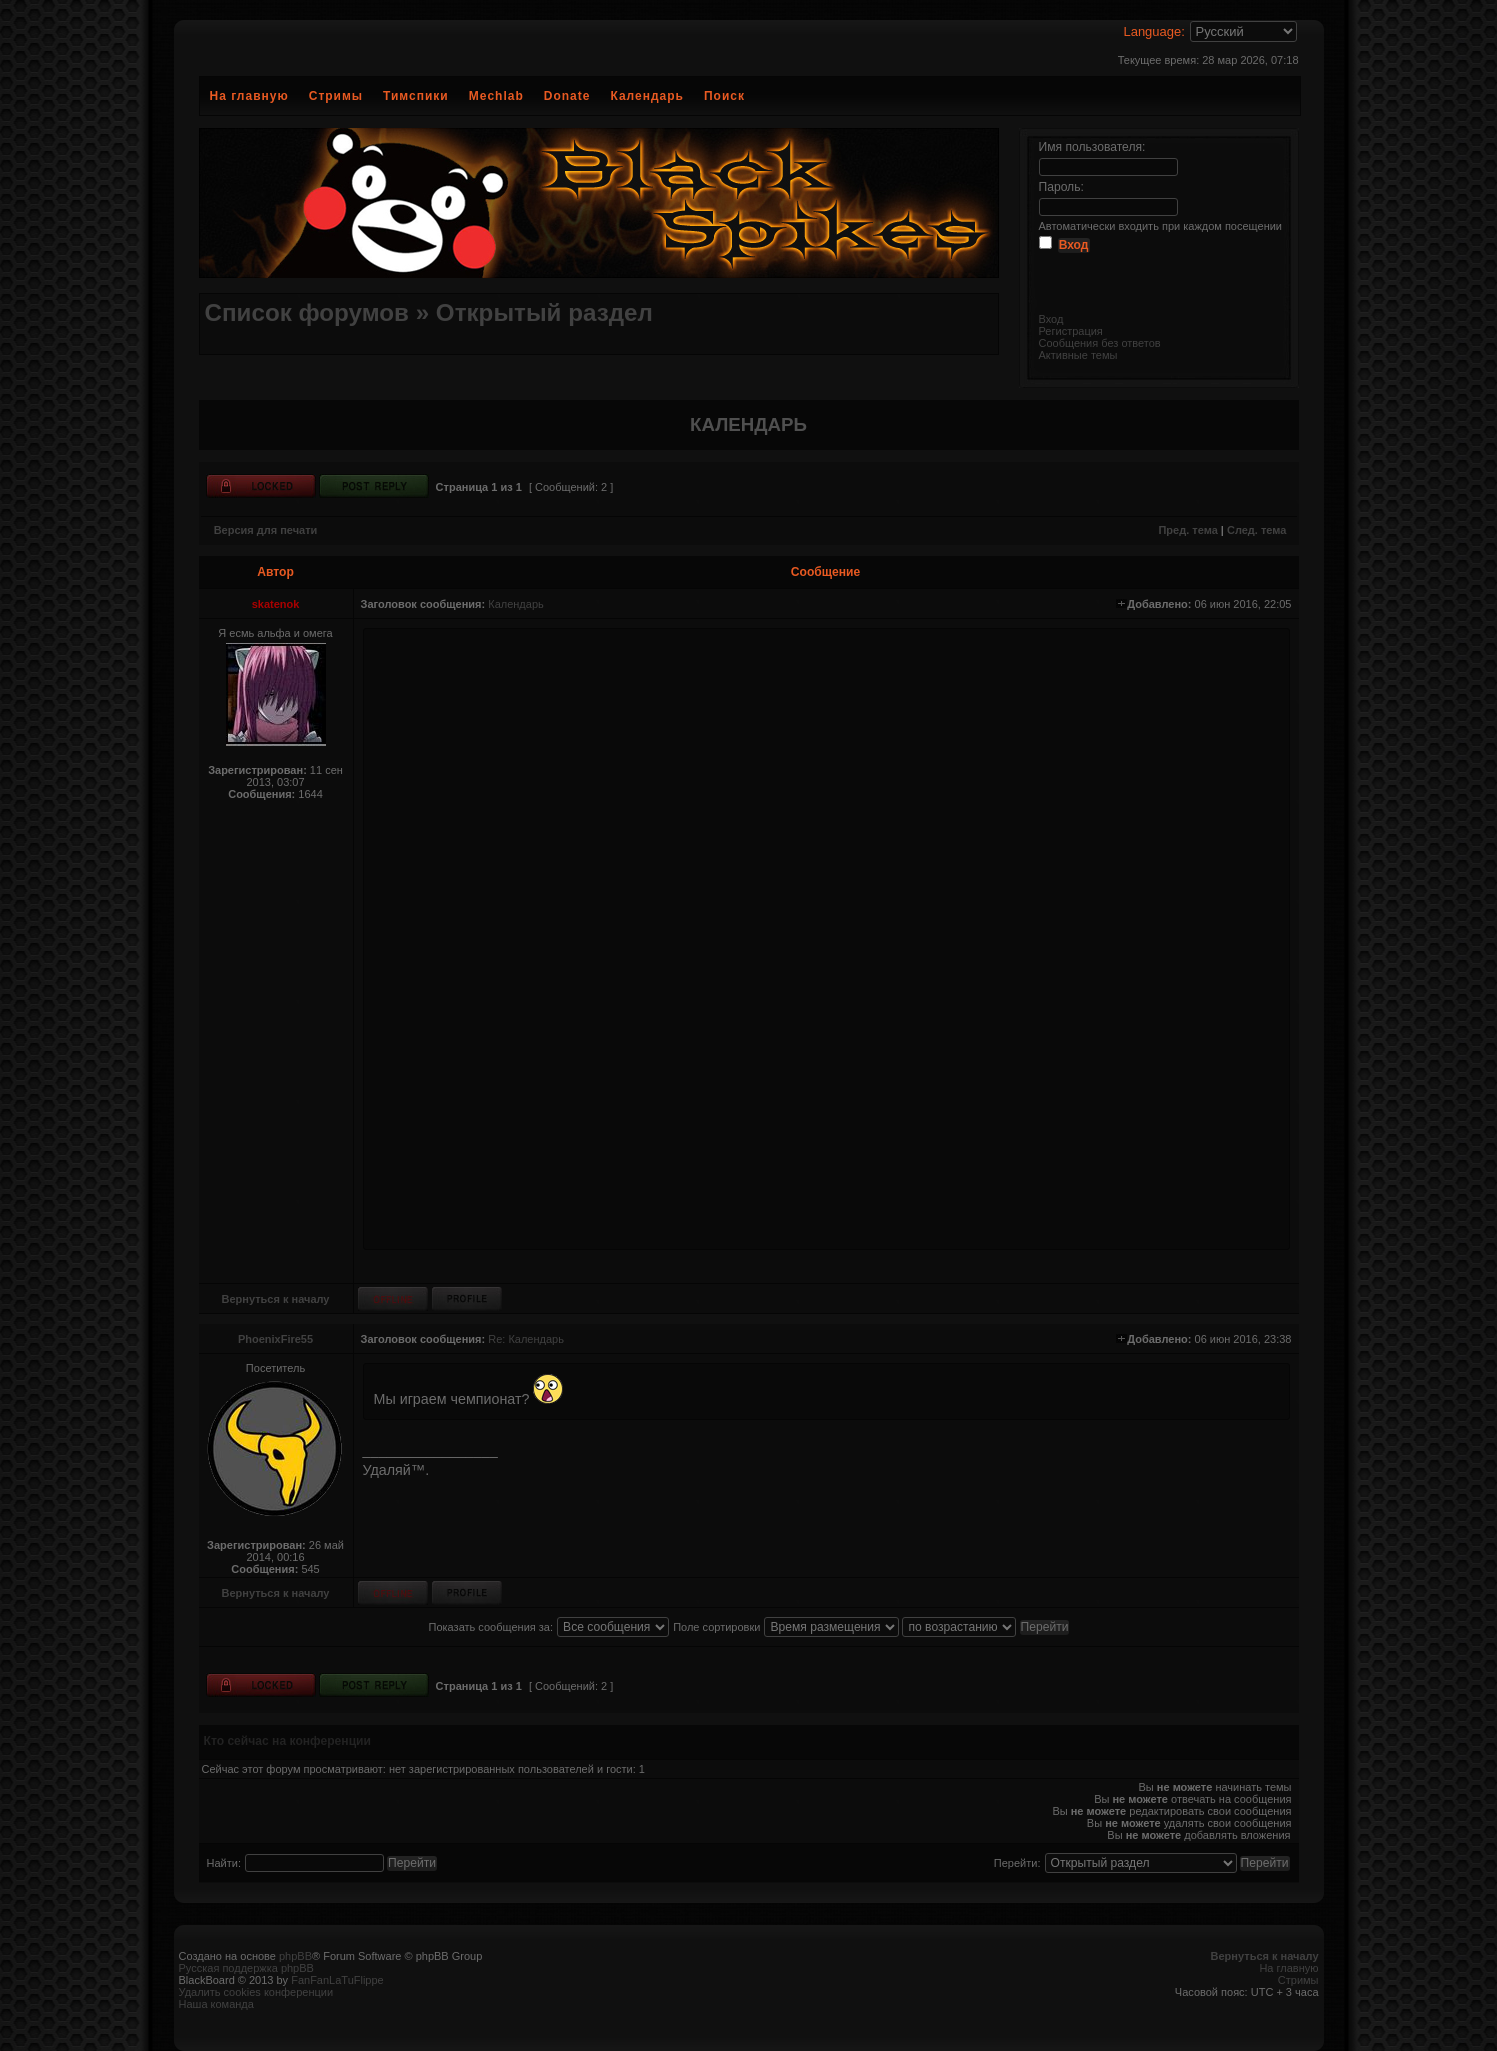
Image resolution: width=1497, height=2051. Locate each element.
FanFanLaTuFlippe (337, 1980)
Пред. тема (1187, 530)
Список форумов (307, 312)
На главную (249, 96)
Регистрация (1071, 331)
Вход (1051, 319)
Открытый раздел (544, 312)
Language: (1153, 31)
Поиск (724, 96)
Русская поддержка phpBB (246, 1968)
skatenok (276, 604)
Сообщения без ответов (1100, 343)
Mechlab (496, 96)
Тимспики (416, 96)
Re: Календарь (526, 1339)
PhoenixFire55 (275, 1339)
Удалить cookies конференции (256, 1992)
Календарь (647, 96)
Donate (567, 96)
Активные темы (1078, 355)
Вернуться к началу (276, 1299)
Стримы (336, 96)
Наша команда (216, 2004)
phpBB (295, 1956)
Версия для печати (266, 530)
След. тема (1256, 530)
